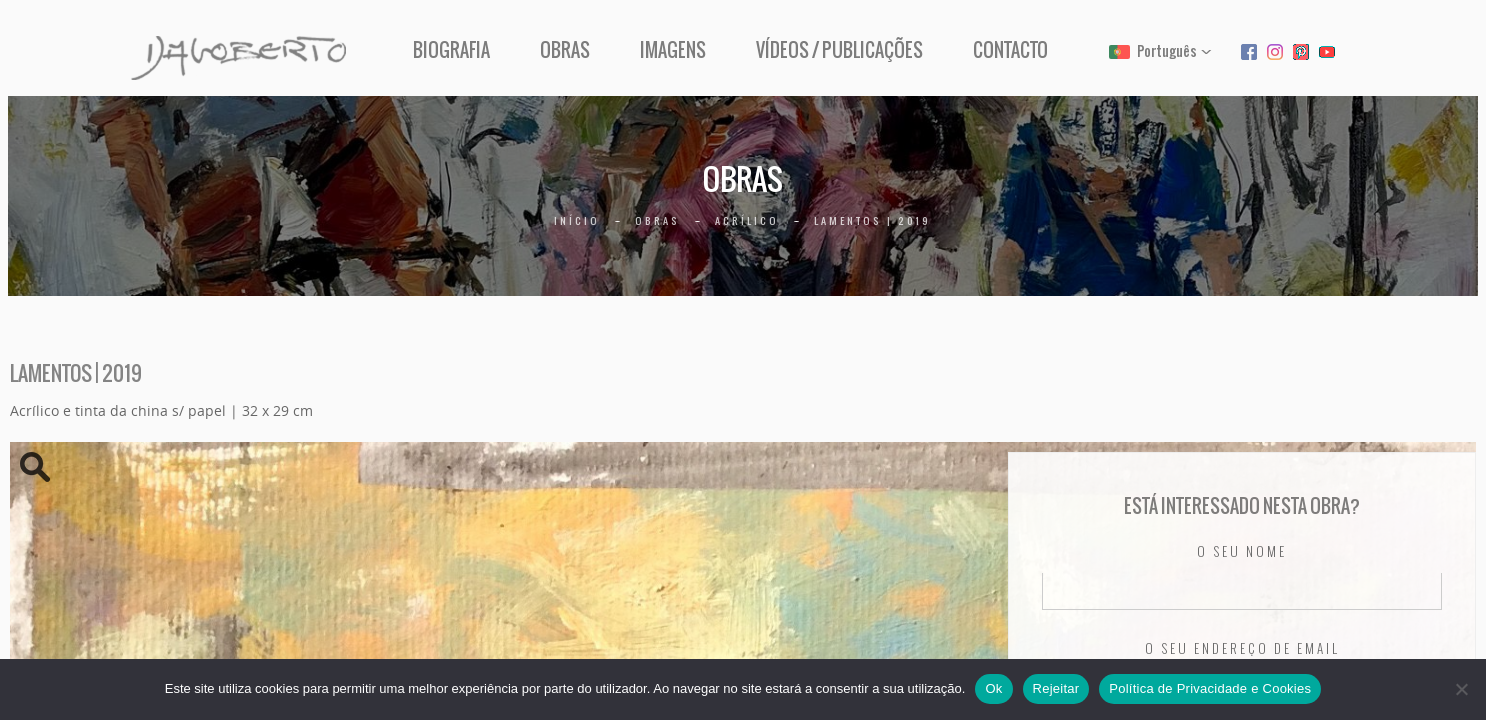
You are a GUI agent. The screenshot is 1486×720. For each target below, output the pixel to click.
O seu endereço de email (1242, 649)
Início (577, 220)
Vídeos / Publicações (839, 50)
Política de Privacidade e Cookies (1210, 688)
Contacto (1010, 50)
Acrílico (747, 220)
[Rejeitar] (1461, 689)
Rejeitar (1056, 688)
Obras (565, 50)
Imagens (673, 50)
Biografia (451, 50)
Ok (993, 688)
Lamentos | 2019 (872, 220)
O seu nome (1242, 552)
